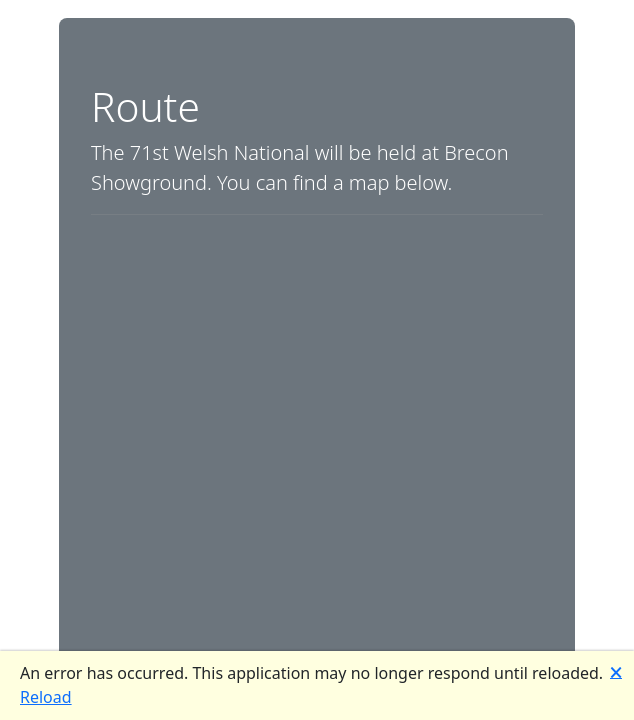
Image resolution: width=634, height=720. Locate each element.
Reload (46, 697)
